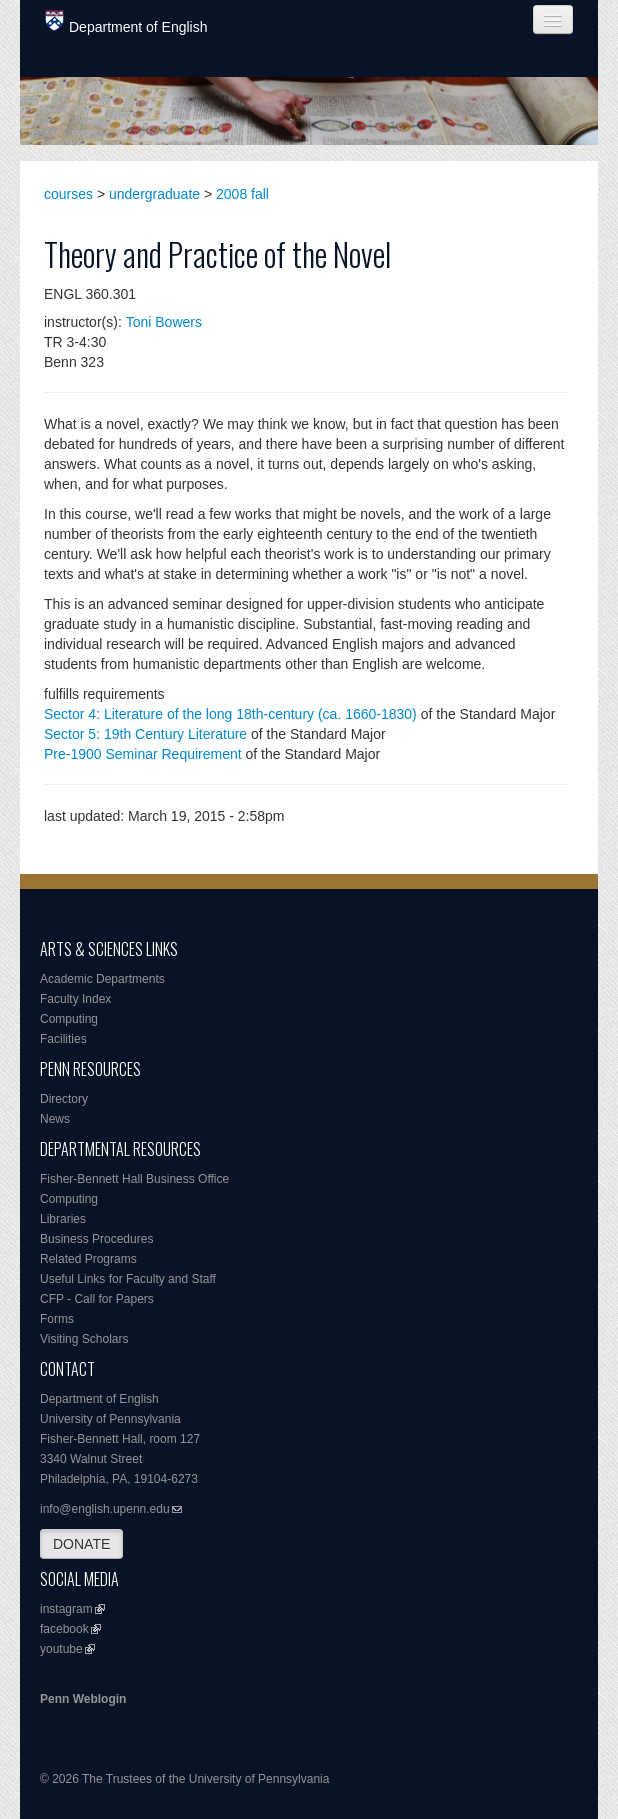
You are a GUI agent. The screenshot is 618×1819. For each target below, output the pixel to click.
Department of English (126, 22)
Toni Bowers (164, 322)
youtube (61, 1649)
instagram (66, 1609)
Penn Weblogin (83, 1699)
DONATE (81, 1544)
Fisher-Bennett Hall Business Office (134, 1179)
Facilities (63, 1039)
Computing (69, 1019)
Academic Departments (102, 979)
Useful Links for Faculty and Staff (128, 1279)
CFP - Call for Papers (97, 1299)
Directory (64, 1099)
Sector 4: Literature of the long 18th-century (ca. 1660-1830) (230, 714)
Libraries (63, 1219)
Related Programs (88, 1259)
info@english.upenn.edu (105, 1509)
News (55, 1119)
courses (68, 194)
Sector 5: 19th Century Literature (145, 734)
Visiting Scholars (84, 1339)
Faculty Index (75, 999)
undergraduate (154, 194)
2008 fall (242, 194)
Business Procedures (96, 1239)
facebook (64, 1629)
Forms (57, 1319)
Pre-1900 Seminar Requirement (143, 754)
